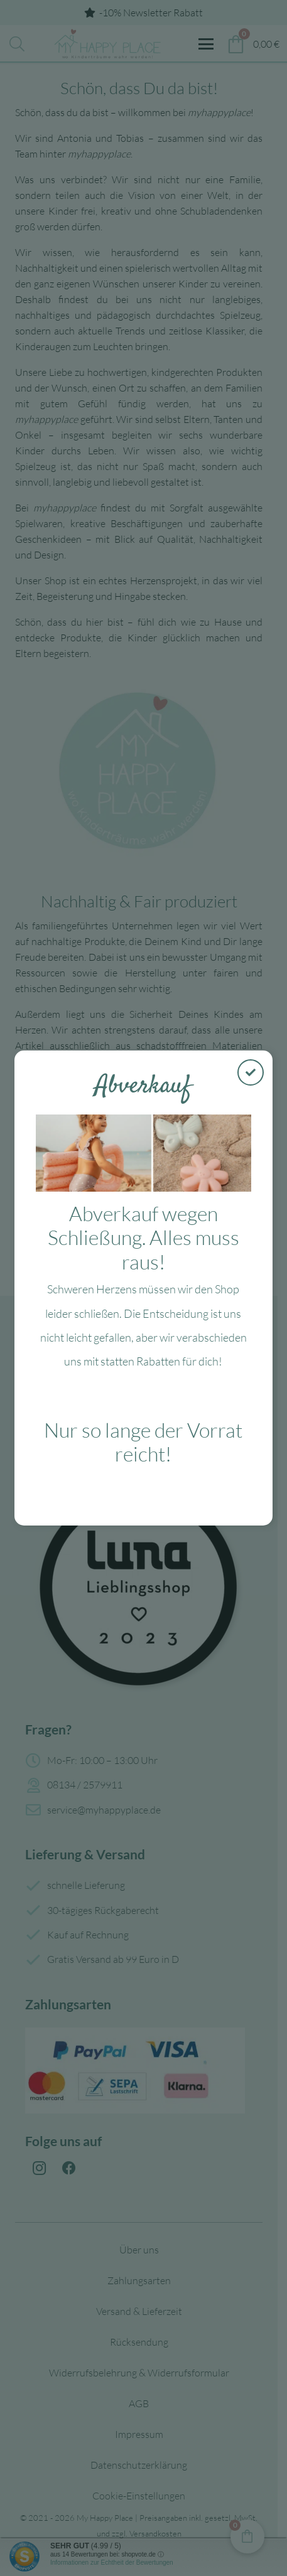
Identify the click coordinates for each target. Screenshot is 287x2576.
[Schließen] (250, 1072)
